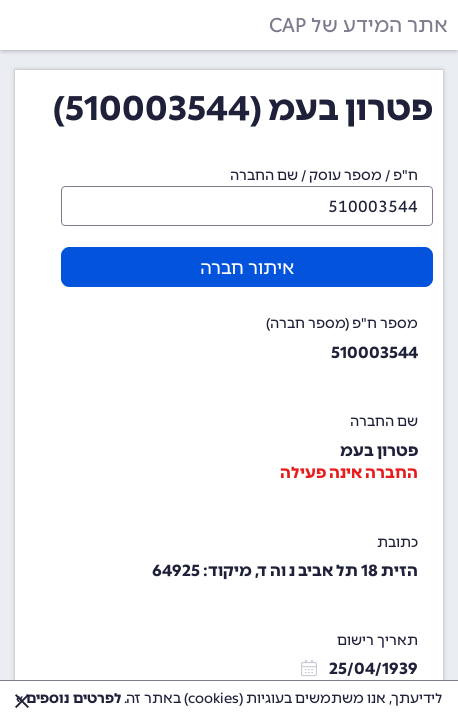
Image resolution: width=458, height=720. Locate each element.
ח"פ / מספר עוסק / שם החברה (324, 175)
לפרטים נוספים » (68, 698)
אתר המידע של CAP (358, 25)
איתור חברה (247, 268)
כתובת (397, 542)
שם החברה (384, 421)
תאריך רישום (377, 640)
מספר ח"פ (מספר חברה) (342, 323)
